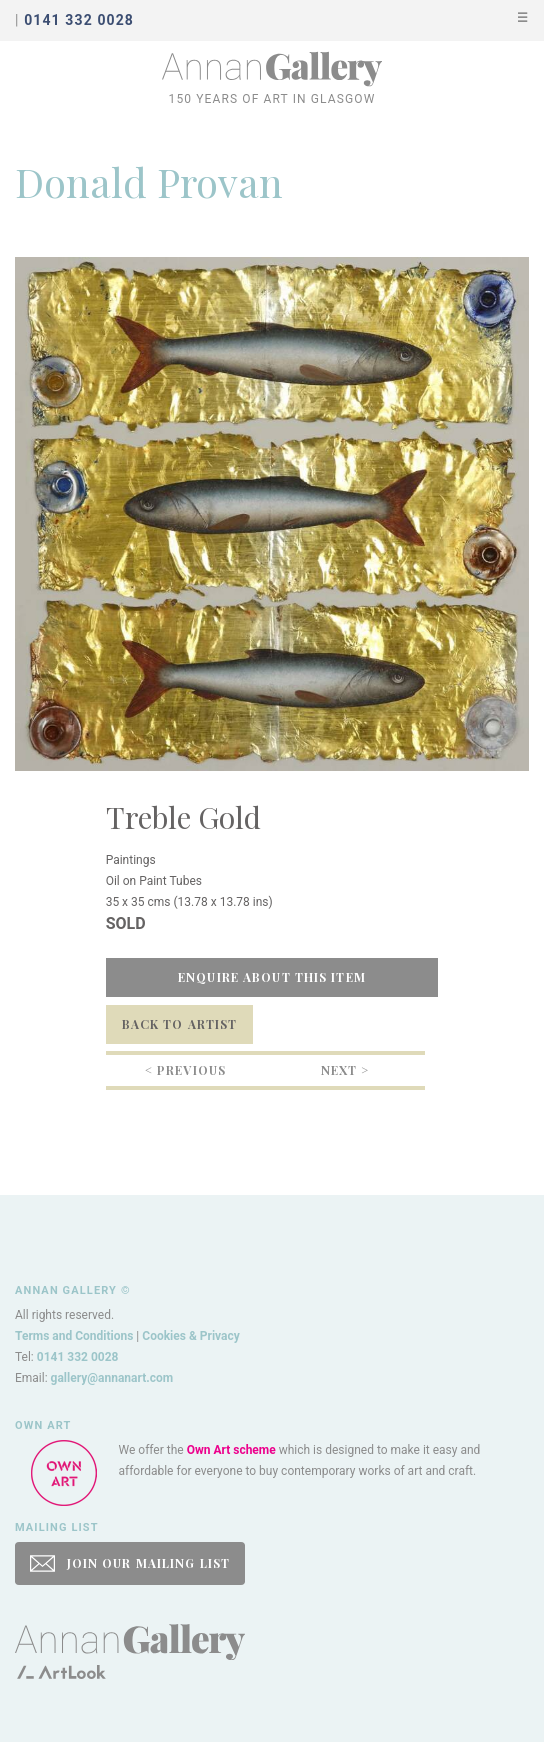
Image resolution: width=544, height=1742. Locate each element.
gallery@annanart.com (112, 1378)
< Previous (185, 1070)
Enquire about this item (272, 977)
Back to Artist (180, 1024)
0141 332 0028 (78, 1357)
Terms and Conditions (74, 1336)
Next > (345, 1070)
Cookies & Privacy (191, 1336)
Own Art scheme (231, 1450)
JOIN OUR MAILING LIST (130, 1563)
